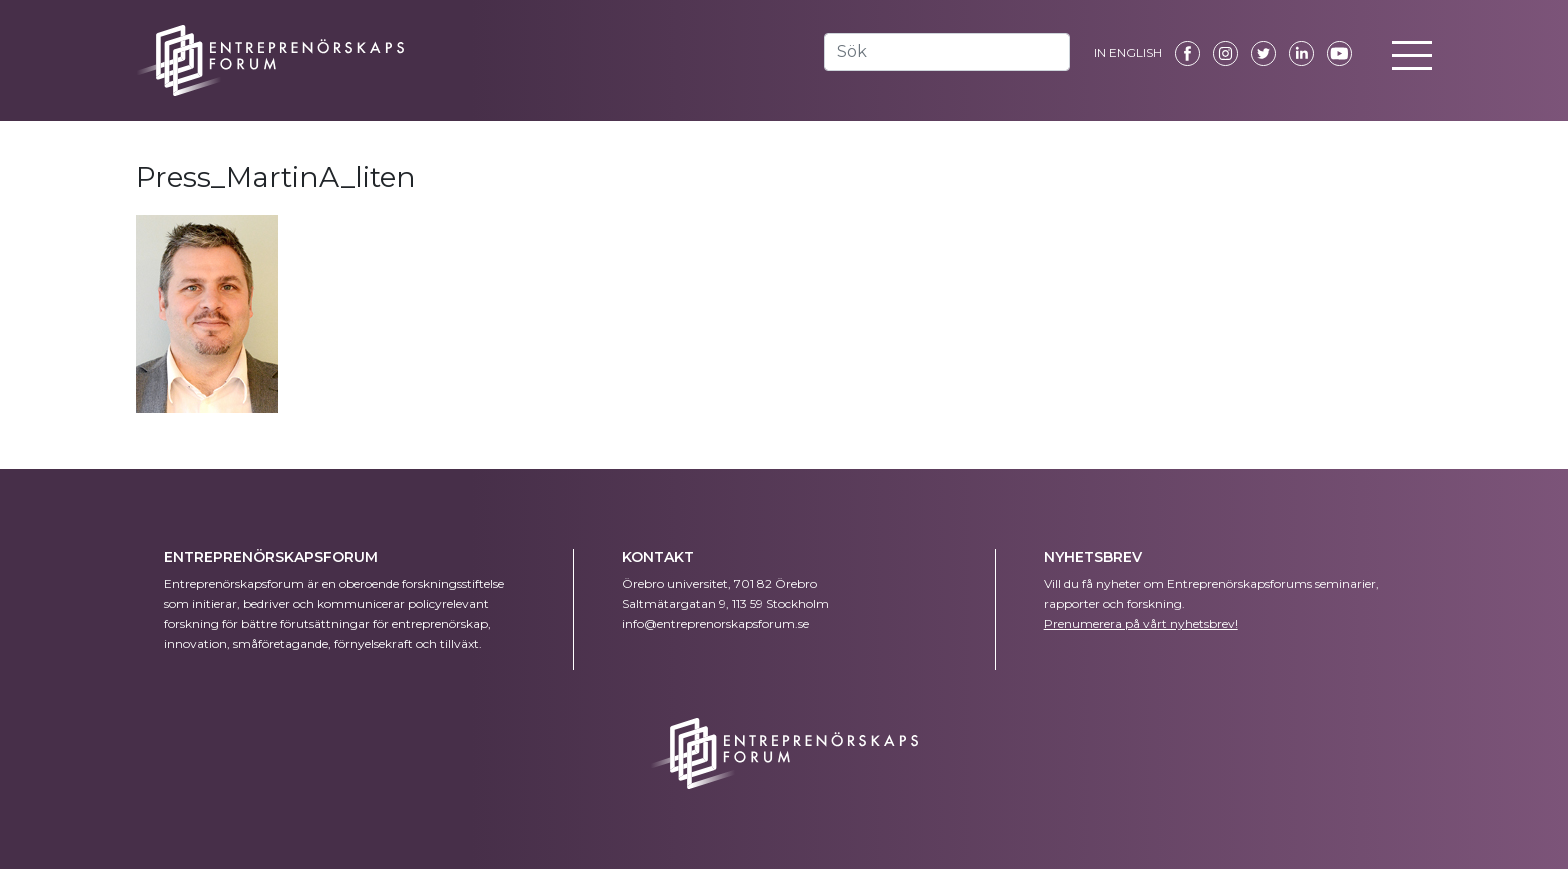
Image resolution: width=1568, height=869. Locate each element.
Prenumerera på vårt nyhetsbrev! (1141, 623)
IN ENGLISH (1128, 52)
